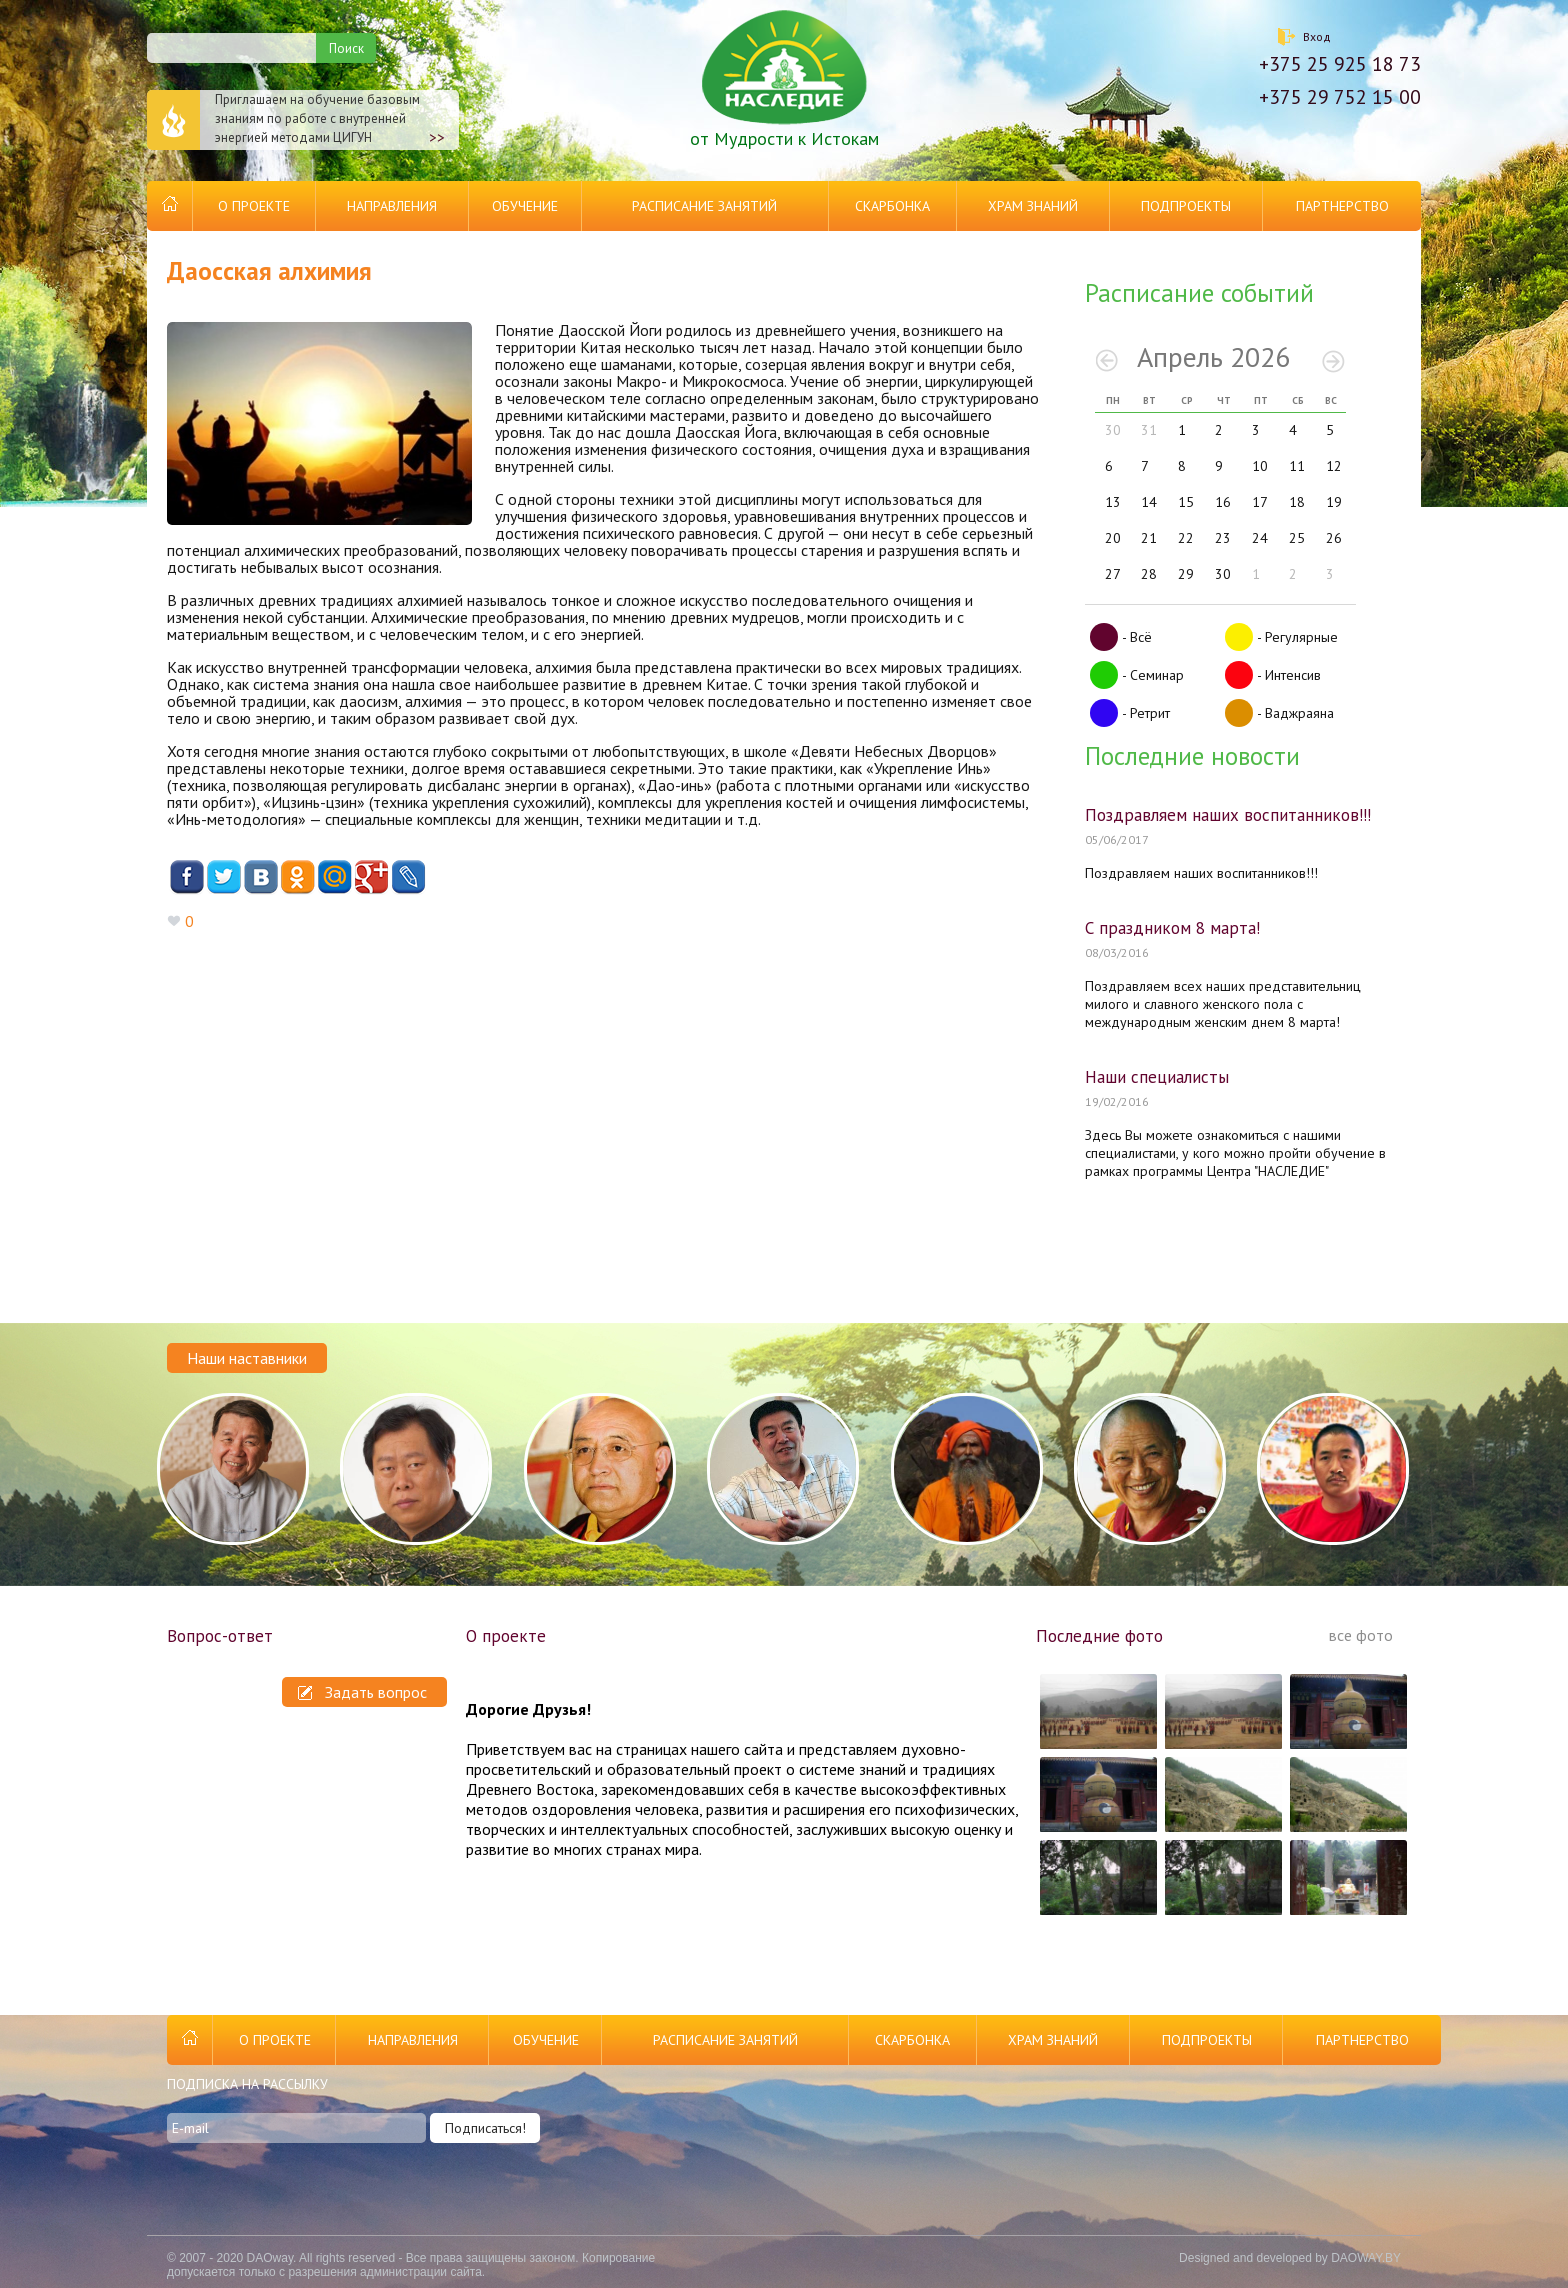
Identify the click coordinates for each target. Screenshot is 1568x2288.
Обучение (525, 206)
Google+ (371, 877)
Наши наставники (247, 1358)
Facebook (186, 877)
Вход (1317, 36)
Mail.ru (334, 877)
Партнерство (1342, 206)
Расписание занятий (704, 206)
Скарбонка (892, 206)
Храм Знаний (1033, 206)
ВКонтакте (260, 877)
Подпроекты (1186, 206)
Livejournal (408, 877)
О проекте (254, 206)
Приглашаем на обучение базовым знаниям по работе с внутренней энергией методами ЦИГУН (296, 120)
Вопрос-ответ (220, 1636)
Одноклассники (297, 877)
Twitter (223, 877)
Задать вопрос (362, 1692)
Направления (392, 206)
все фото (1361, 1635)
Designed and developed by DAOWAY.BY (1290, 2258)
